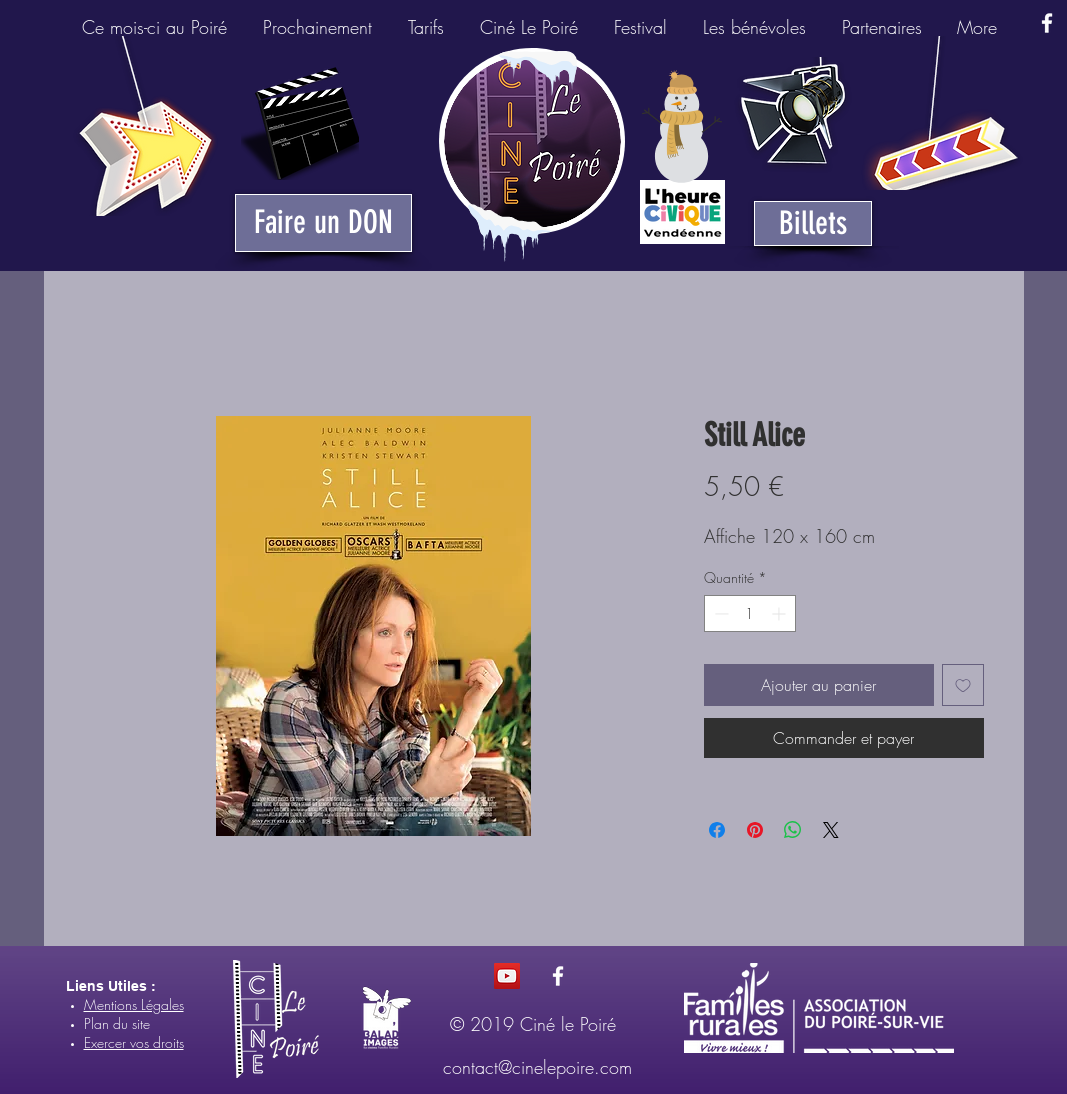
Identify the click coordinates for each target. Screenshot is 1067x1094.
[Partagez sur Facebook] (717, 830)
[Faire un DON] (323, 223)
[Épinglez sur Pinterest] (755, 830)
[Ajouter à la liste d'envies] (963, 685)
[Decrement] (719, 613)
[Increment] (780, 613)
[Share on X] (831, 830)
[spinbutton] (750, 613)
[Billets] (813, 223)
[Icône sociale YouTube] (507, 976)
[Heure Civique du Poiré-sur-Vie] (682, 212)
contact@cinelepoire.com (537, 1067)
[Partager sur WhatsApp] (793, 830)
